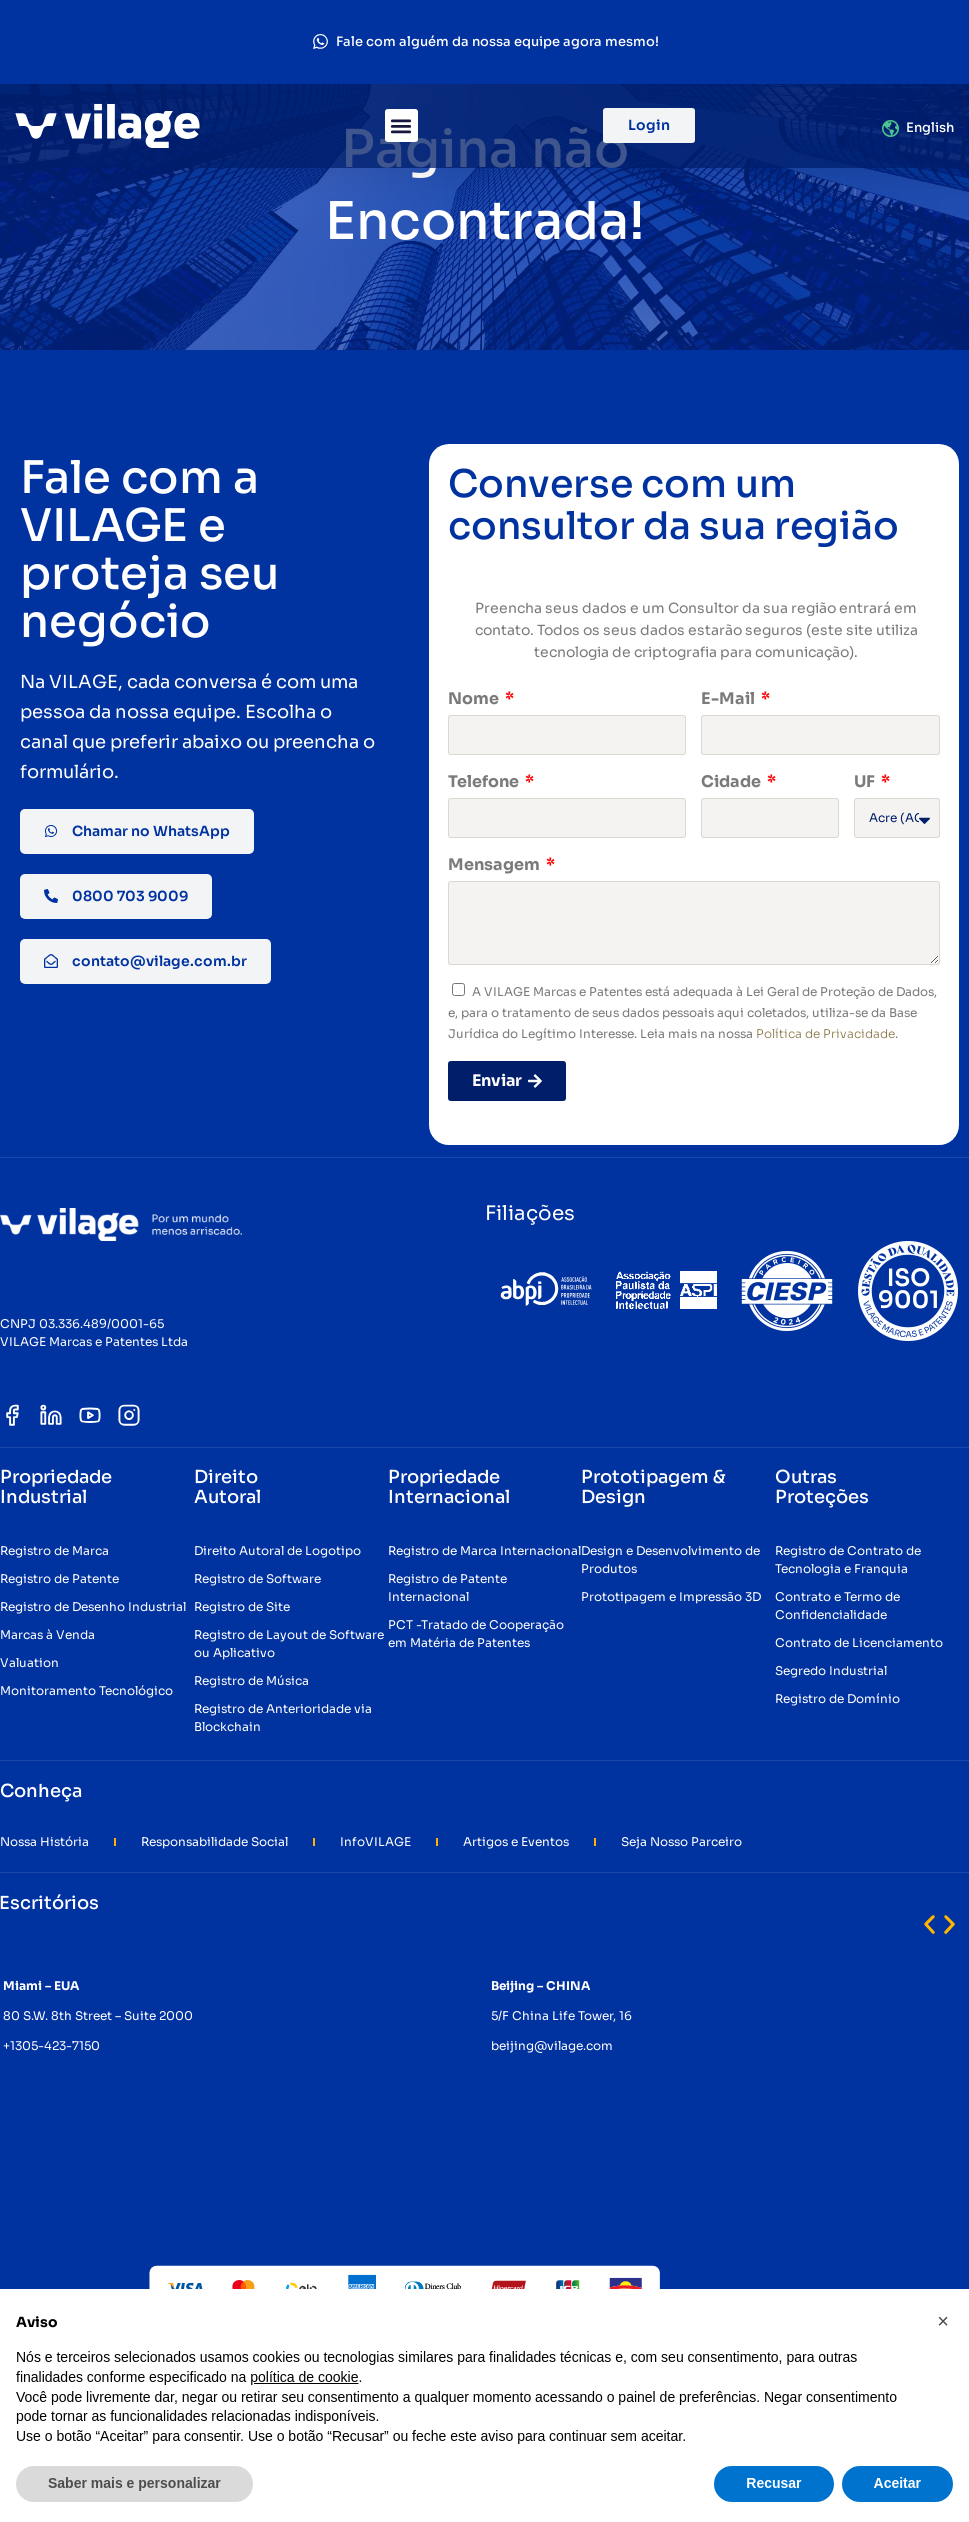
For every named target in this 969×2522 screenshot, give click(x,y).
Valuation (29, 1662)
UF (866, 781)
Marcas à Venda (47, 1634)
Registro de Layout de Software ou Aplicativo (289, 1643)
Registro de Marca (54, 1550)
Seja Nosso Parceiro (681, 1841)
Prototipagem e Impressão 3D (671, 1596)
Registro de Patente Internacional (447, 1587)
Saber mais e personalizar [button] (134, 2483)
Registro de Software (257, 1578)
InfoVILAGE (375, 1841)
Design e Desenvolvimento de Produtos (670, 1559)
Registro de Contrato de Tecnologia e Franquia (848, 1559)
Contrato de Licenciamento (859, 1642)
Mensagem (495, 864)
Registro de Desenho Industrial (93, 1606)
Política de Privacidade (825, 1033)
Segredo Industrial (831, 1670)
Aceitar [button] (897, 2483)
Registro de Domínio (837, 1698)
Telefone (485, 781)
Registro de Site (242, 1606)
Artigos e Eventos (516, 1841)
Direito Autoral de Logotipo (277, 1550)
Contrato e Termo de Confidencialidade (837, 1605)
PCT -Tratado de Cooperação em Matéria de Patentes (476, 1633)
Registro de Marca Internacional (484, 1550)
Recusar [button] (773, 2483)
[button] (401, 125)
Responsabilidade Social (214, 1841)
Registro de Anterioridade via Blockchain (283, 1717)
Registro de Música (251, 1680)
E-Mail (729, 698)
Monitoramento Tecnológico (86, 1690)
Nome (475, 698)
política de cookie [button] (304, 2377)
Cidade (732, 781)
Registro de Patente (59, 1578)
